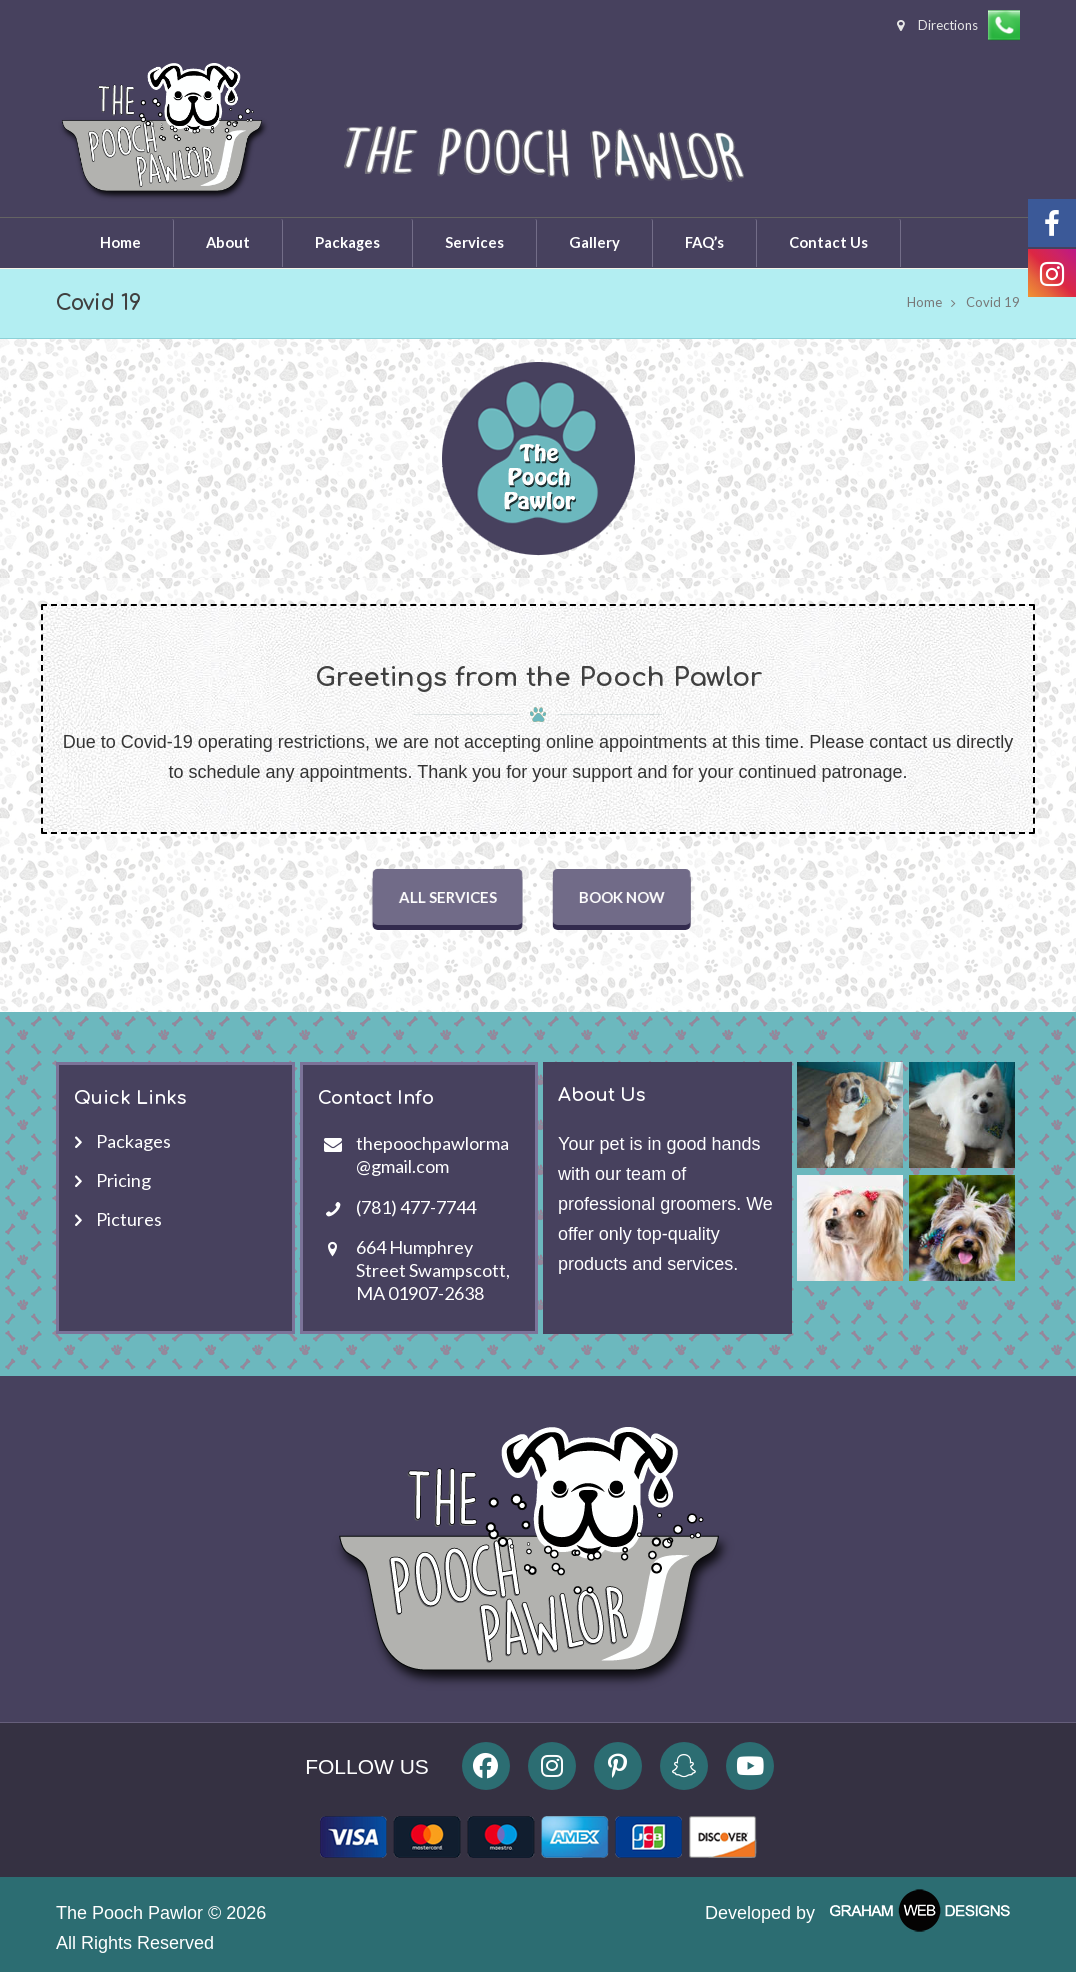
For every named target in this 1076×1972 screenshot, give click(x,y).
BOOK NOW (627, 897)
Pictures (129, 1219)
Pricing (123, 1180)
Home (924, 302)
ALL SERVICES (453, 897)
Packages (133, 1141)
